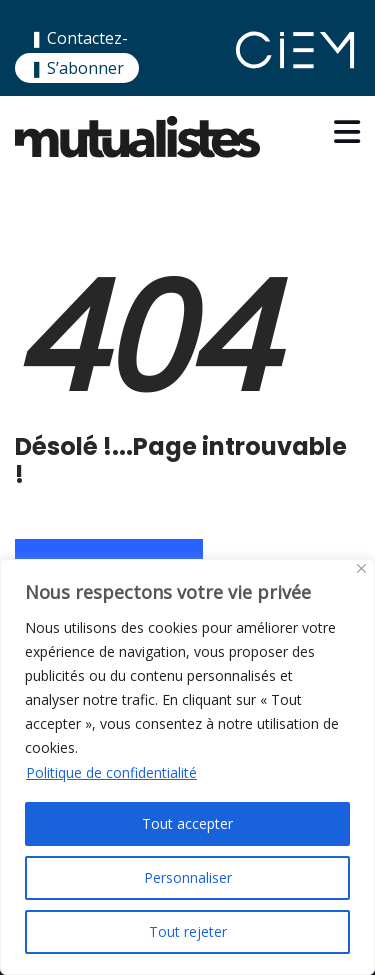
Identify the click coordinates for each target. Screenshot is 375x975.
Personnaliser (188, 877)
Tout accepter (187, 823)
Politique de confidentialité (111, 772)
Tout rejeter (188, 931)
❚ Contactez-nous (79, 51)
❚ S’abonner (77, 68)
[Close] (361, 568)
